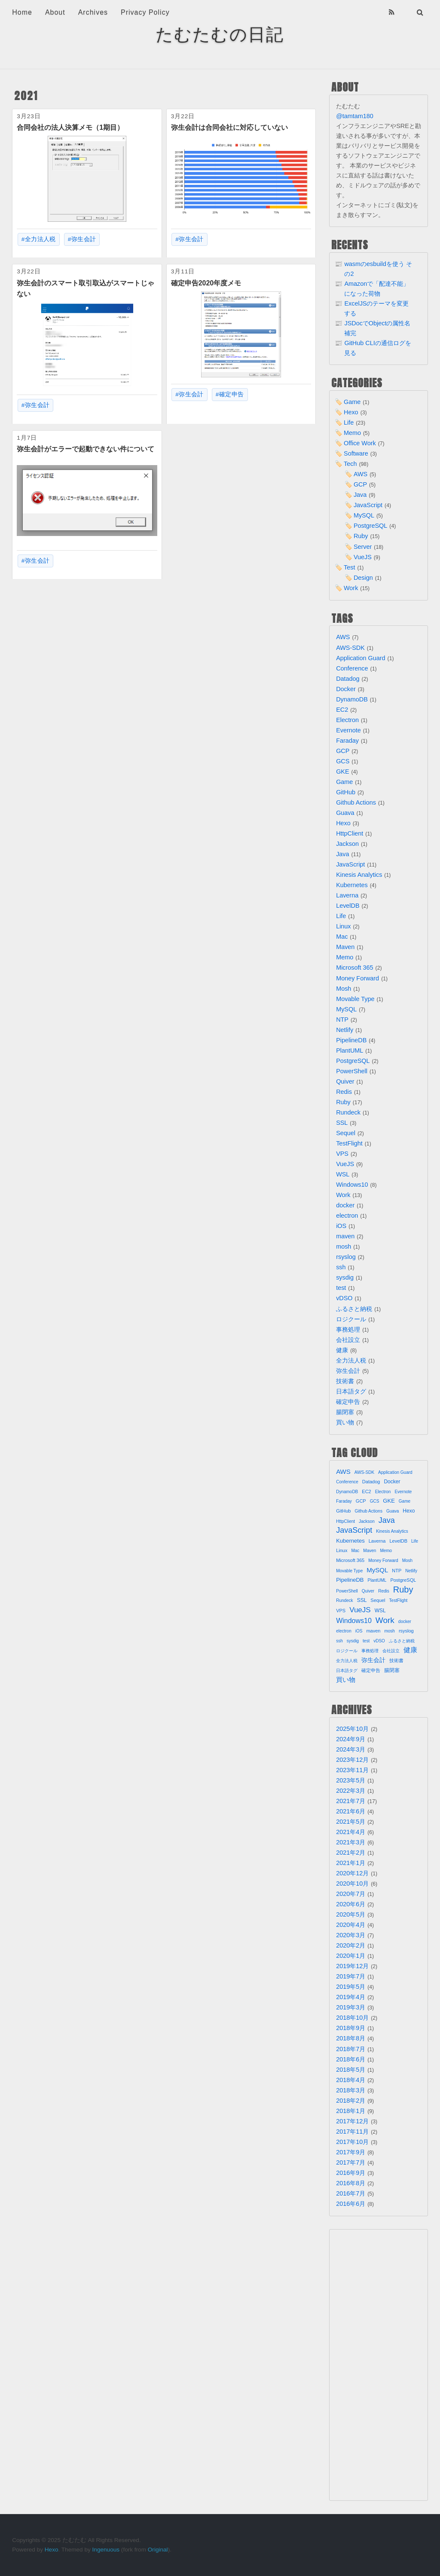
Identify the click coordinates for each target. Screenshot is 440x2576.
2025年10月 (352, 1728)
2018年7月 (350, 2049)
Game (352, 401)
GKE (342, 771)
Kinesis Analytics (359, 874)
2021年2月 (350, 1852)
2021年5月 (350, 1821)
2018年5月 (350, 2069)
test (341, 1287)
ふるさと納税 (354, 1308)
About (55, 12)
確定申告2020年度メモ (206, 283)
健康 (342, 1350)
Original (158, 2549)
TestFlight (349, 1143)
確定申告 (231, 394)
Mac (342, 936)
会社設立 (348, 1339)
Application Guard (360, 658)
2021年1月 (350, 1862)
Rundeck (348, 1112)
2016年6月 (350, 2203)
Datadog (347, 678)
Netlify (344, 1029)
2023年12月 (352, 1759)
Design (363, 577)
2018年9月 (350, 2028)
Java (360, 494)
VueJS (363, 557)
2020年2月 (350, 1945)
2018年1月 (350, 2110)
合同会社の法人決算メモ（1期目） (70, 127)
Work (351, 588)
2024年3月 (350, 1749)
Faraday (347, 740)
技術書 (345, 1381)
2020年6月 (350, 1904)
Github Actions (356, 802)
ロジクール (351, 1319)
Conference (352, 668)
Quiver (345, 1081)
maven (345, 1236)
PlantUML (349, 1050)
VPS (342, 1153)
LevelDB (347, 905)
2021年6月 (350, 1811)
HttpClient (349, 833)
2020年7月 (350, 1893)
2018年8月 (350, 2038)
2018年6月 (350, 2059)
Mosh (343, 988)
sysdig (345, 1277)
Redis (344, 1091)
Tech (350, 463)
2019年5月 (350, 1986)
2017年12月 (352, 2121)
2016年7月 (350, 2193)
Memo (352, 432)
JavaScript (368, 505)
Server (363, 546)
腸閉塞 (345, 1412)
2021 (26, 96)
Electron (347, 720)
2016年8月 (350, 2183)
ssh (340, 1267)
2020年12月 (352, 1873)
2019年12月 (352, 1966)
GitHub (345, 792)
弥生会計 (83, 239)
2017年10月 (352, 2141)
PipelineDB (351, 1040)
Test (349, 567)
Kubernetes (352, 885)
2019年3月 (350, 2007)
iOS (341, 1225)
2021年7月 (350, 1801)
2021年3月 (350, 1842)
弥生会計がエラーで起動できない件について (85, 449)
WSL (342, 1174)
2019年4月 (350, 1997)
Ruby (361, 536)
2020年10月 (352, 1883)
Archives (93, 12)
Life (349, 422)
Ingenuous (106, 2549)
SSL (342, 1122)
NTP (342, 1019)
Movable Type (355, 998)
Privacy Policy (145, 12)
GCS (342, 761)
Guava (345, 812)
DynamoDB (352, 699)
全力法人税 (40, 239)
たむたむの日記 (220, 34)
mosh (343, 1246)
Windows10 (352, 1184)
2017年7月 (350, 2162)
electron (347, 1215)
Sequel (345, 1133)
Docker (346, 689)
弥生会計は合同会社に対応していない (229, 127)
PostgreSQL (370, 525)
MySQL (364, 515)
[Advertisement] (378, 2365)
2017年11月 (352, 2131)
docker (345, 1205)
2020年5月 (350, 1914)
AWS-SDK (350, 647)
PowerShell (351, 1071)
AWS (360, 474)
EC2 (342, 709)
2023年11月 (352, 1770)
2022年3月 (350, 1790)
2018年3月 (350, 2090)
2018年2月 (350, 2100)
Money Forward (357, 978)
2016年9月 (350, 2172)
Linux (343, 926)
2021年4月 (350, 1832)
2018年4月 (350, 2080)
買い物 (345, 1422)
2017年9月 (350, 2152)
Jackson (347, 843)
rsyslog (346, 1256)
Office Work (360, 443)
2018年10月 (352, 2017)
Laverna (347, 895)
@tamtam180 (354, 116)
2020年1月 (350, 1955)
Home (22, 12)
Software (356, 453)
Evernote (348, 730)
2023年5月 (350, 1780)
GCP (360, 484)
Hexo (351, 412)
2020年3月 (350, 1935)
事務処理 (348, 1329)
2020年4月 (350, 1924)
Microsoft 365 (354, 967)
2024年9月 (350, 1739)
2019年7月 (350, 1976)
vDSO (344, 1298)
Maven (345, 946)
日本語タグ (351, 1391)
